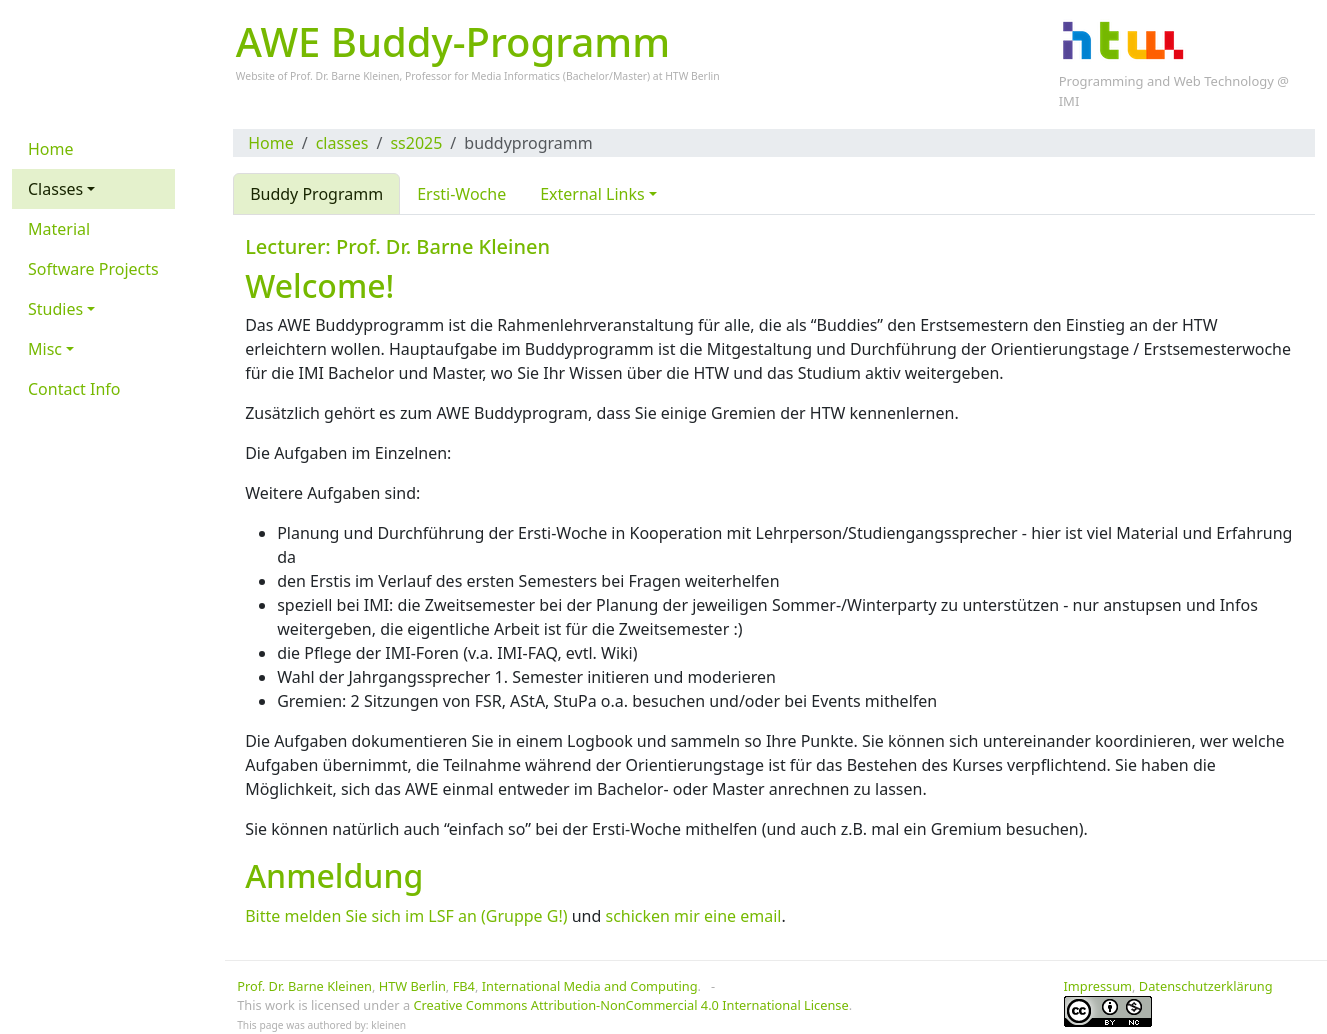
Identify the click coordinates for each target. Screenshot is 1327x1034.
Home (271, 143)
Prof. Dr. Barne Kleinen (304, 986)
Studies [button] (55, 309)
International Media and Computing (590, 986)
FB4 (464, 986)
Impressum (1098, 986)
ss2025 (416, 143)
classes (342, 143)
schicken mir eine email (693, 916)
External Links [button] (592, 194)
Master (630, 76)
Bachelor (587, 76)
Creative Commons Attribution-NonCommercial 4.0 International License (630, 1005)
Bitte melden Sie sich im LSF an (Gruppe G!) (406, 916)
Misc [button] (45, 349)
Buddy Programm (316, 194)
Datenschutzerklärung (1206, 986)
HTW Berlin (692, 76)
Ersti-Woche (461, 194)
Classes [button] (55, 189)
